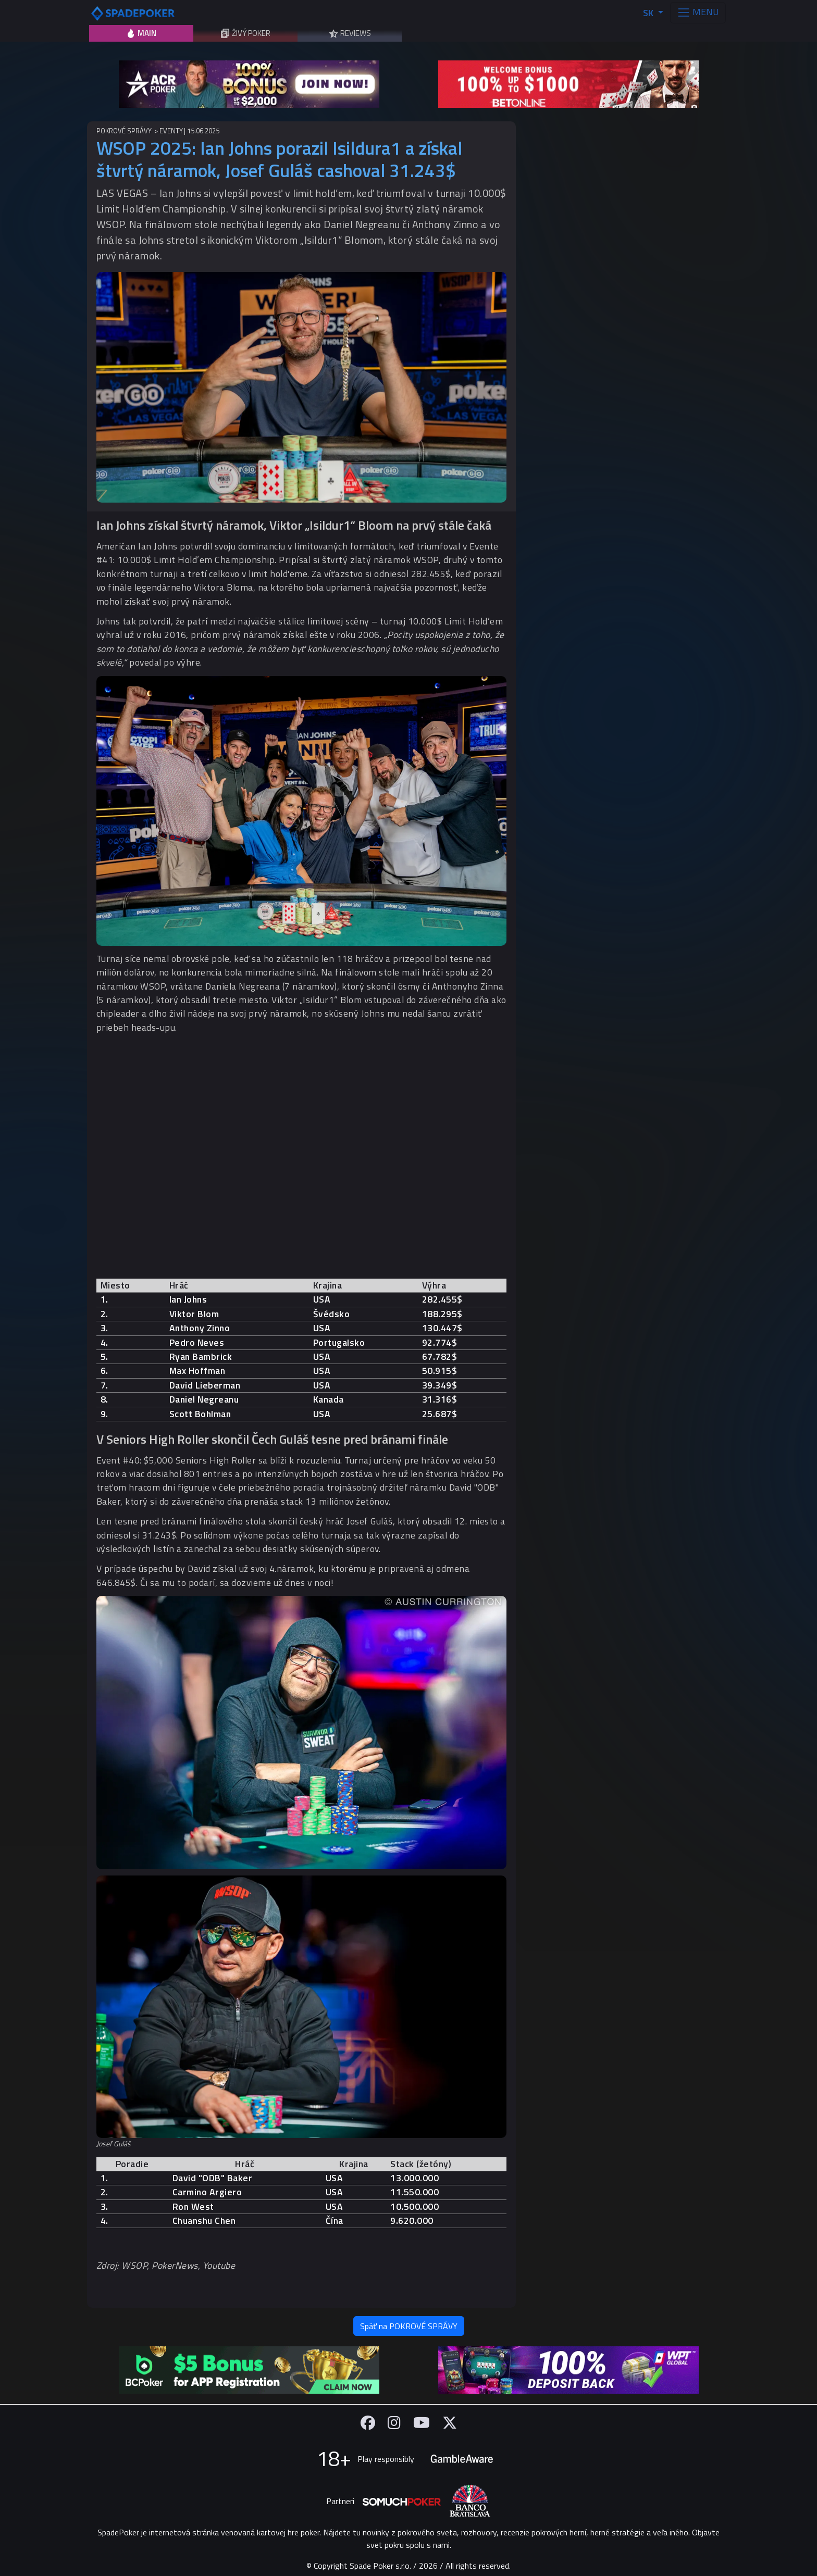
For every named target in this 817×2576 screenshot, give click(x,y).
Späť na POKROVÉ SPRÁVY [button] (408, 2326)
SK (649, 13)
